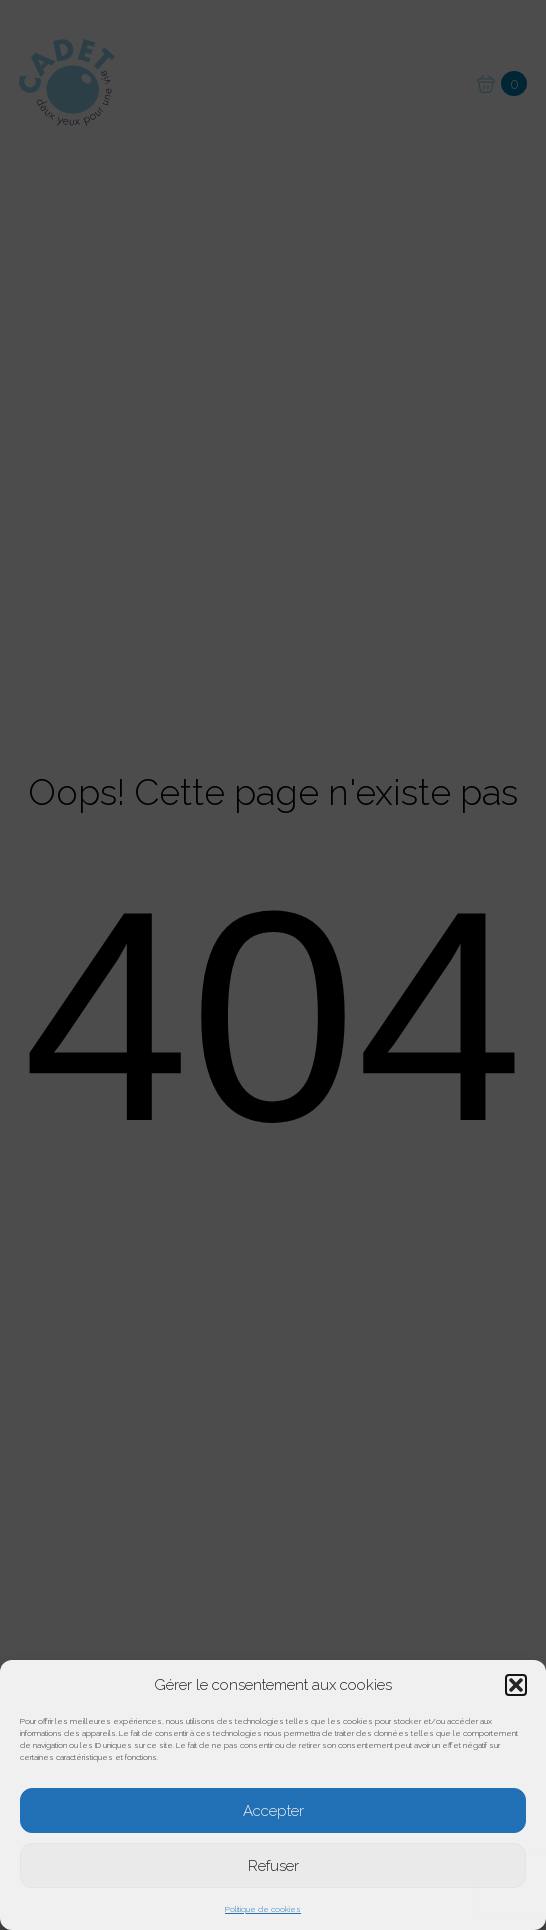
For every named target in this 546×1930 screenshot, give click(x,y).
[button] (516, 1685)
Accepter (273, 1811)
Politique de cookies (263, 1909)
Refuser (273, 1866)
